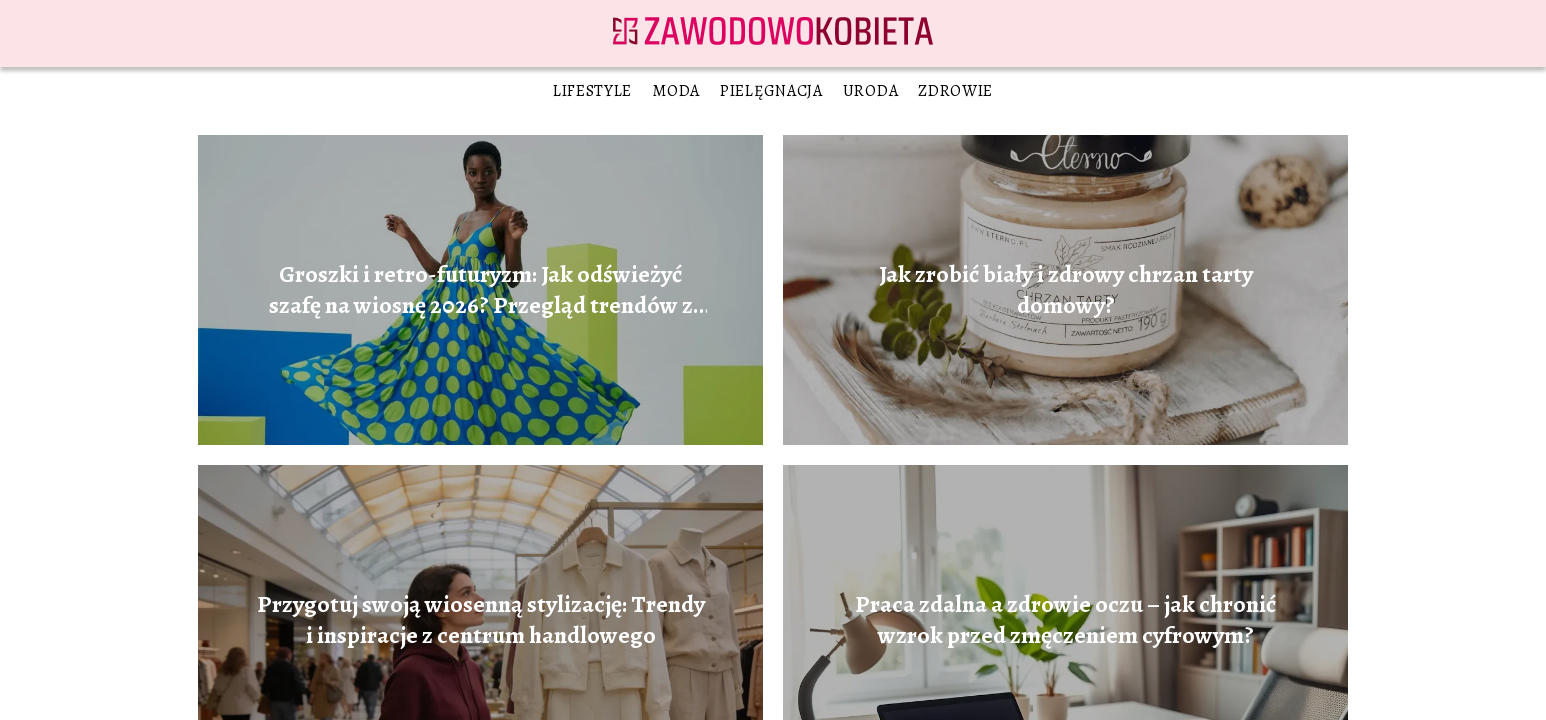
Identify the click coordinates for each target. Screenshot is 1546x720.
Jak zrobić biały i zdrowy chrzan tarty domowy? (1066, 290)
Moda (676, 91)
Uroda (871, 91)
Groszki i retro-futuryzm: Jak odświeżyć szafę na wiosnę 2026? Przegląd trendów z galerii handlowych (481, 290)
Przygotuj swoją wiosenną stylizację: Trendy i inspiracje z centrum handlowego (481, 620)
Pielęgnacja (771, 91)
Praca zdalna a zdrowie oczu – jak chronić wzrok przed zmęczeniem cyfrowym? (1065, 620)
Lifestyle (592, 91)
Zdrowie (955, 91)
